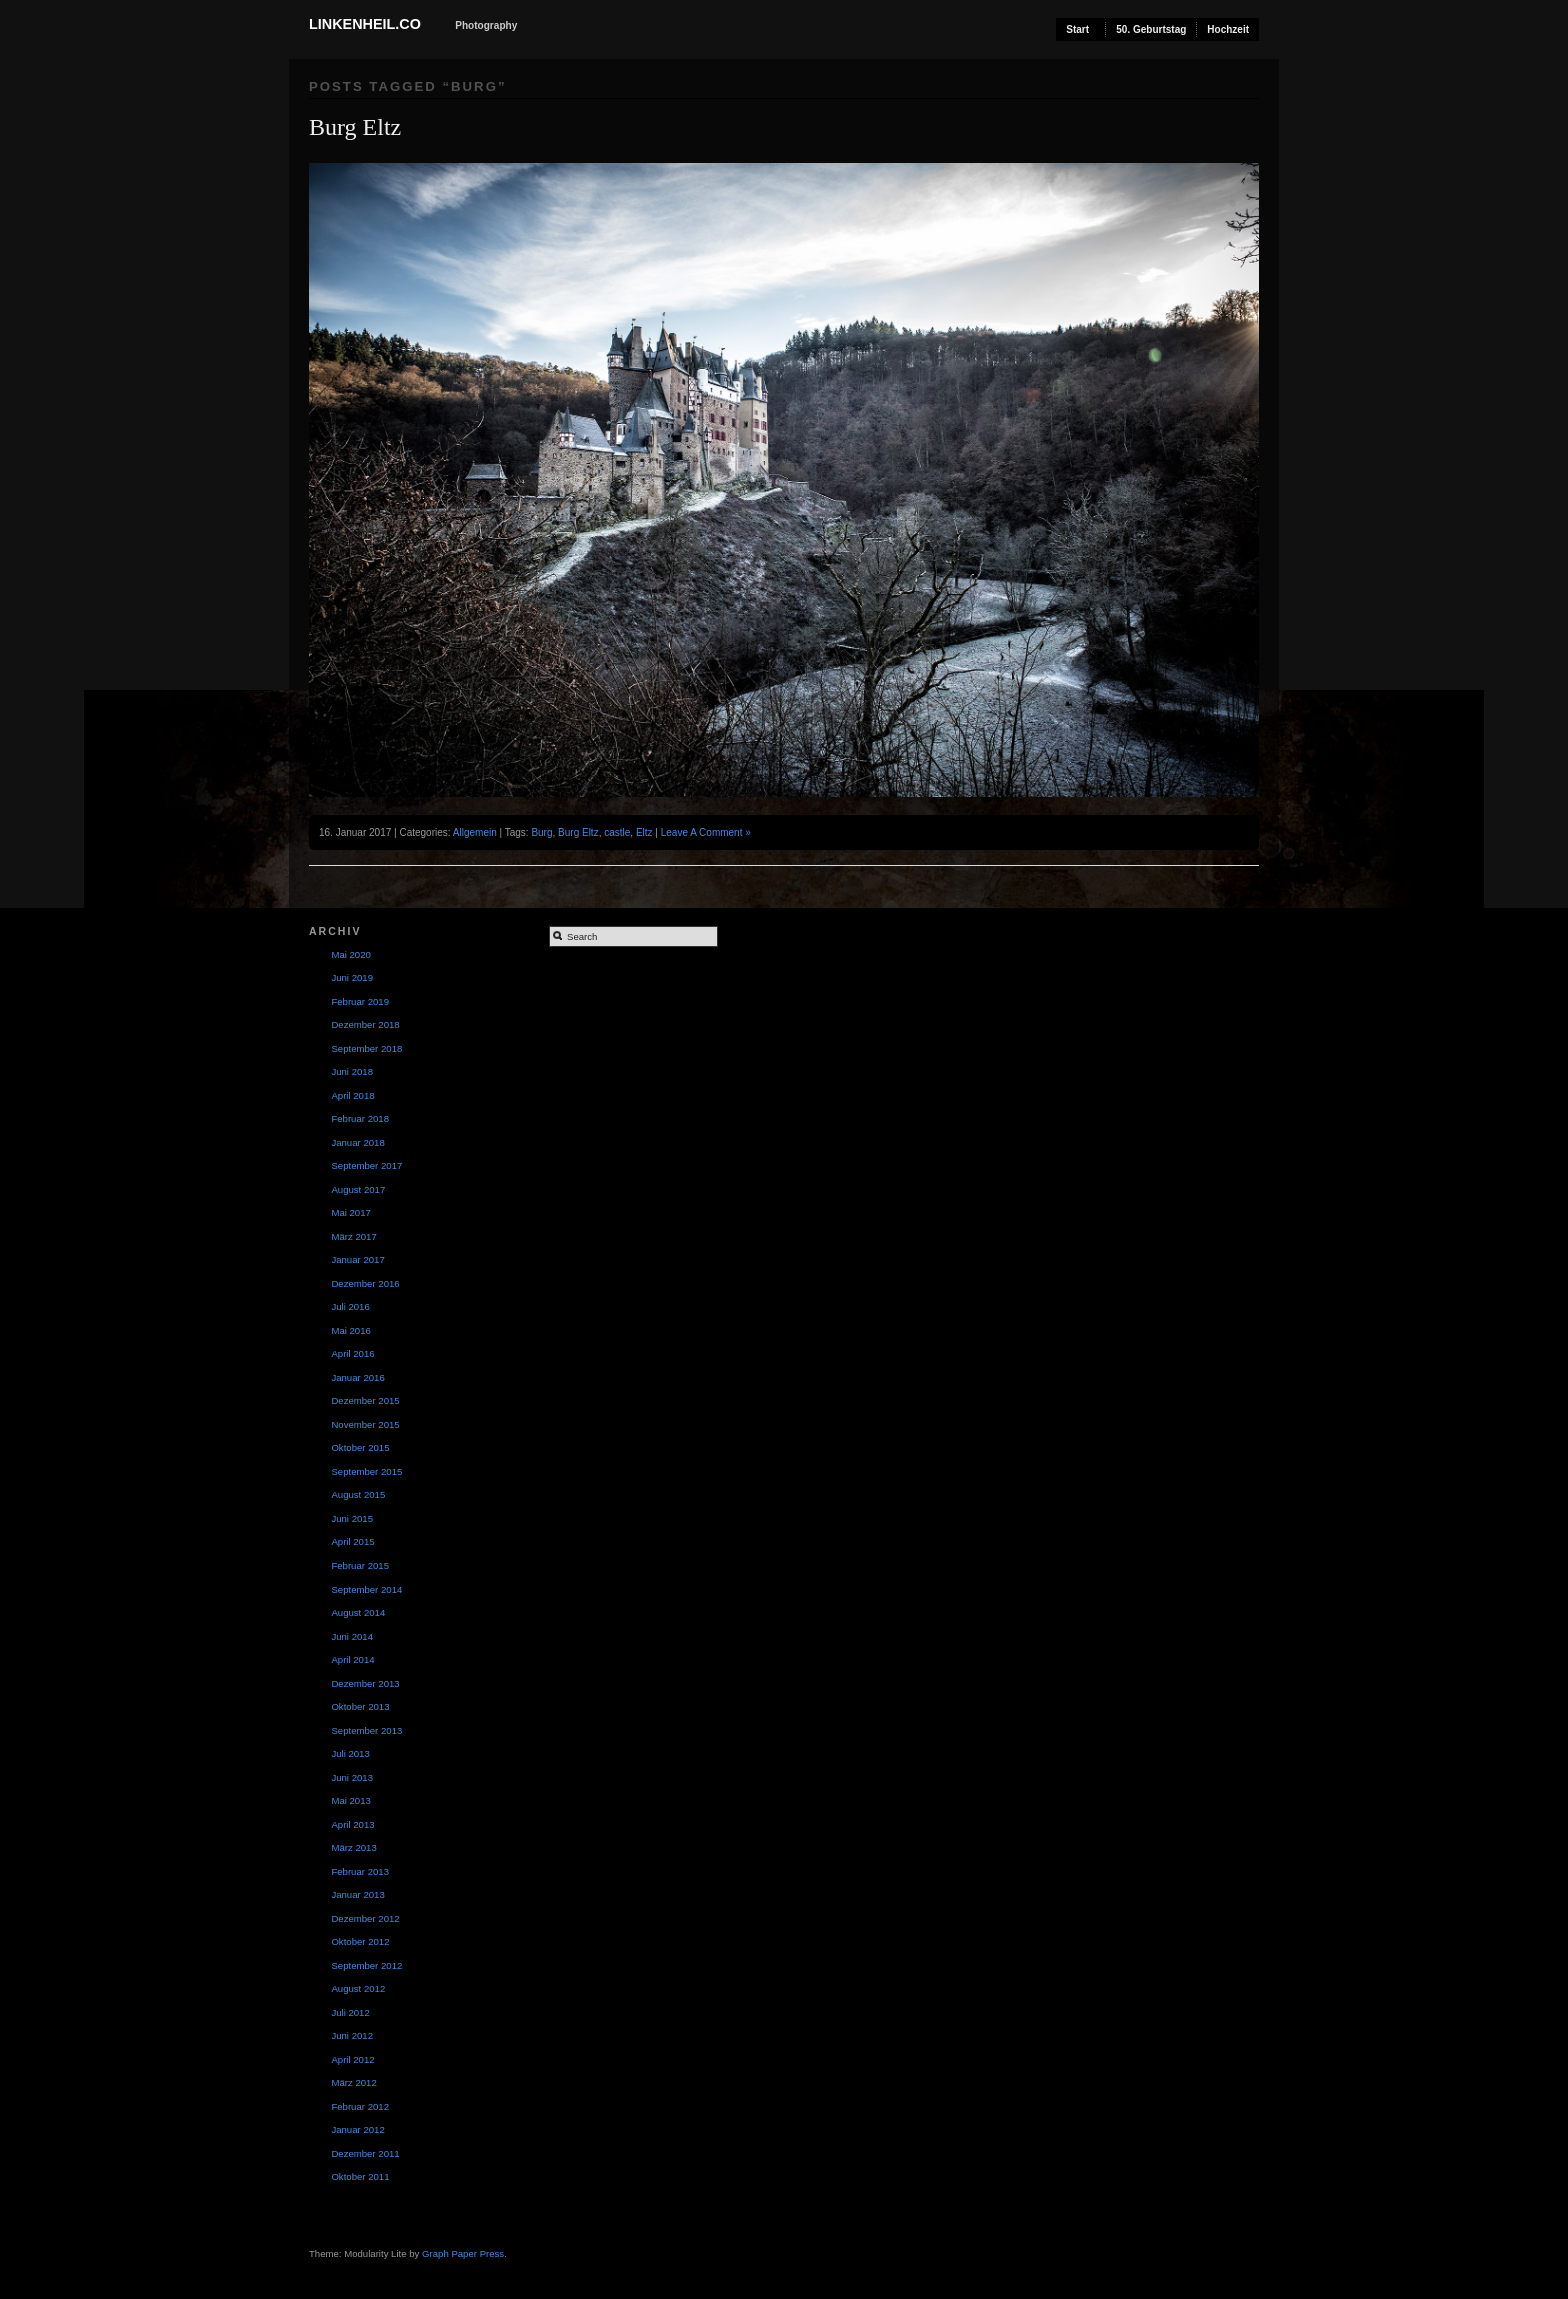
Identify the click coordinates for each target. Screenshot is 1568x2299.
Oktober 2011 (360, 2176)
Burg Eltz (355, 127)
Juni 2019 (352, 977)
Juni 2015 (352, 1518)
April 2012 (352, 2059)
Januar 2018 (357, 1142)
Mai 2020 (350, 954)
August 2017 (358, 1189)
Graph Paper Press (463, 2253)
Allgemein (475, 832)
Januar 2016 (357, 1377)
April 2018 (352, 1095)
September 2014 (366, 1589)
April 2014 (352, 1659)
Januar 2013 (357, 1894)
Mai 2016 (350, 1330)
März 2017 (353, 1236)
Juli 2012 (350, 2012)
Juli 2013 (350, 1753)
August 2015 (358, 1494)
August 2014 (358, 1612)
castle (617, 832)
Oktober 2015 (360, 1447)
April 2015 (352, 1541)
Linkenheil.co (365, 24)
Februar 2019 (360, 1001)
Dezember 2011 (365, 2153)
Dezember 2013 (365, 1683)
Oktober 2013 (360, 1706)
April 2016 (352, 1353)
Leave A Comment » (706, 832)
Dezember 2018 (365, 1024)
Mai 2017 (350, 1212)
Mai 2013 (350, 1800)
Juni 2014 (352, 1636)
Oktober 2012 (360, 1941)
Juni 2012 (352, 2035)
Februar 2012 (360, 2106)
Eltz (644, 832)
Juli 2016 (350, 1306)
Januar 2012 (357, 2129)
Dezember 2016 (365, 1283)
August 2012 (358, 1988)
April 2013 (352, 1824)
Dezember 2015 (365, 1400)
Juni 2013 (352, 1777)
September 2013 (366, 1730)
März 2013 (353, 1847)
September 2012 (366, 1965)
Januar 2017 (357, 1259)
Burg (541, 832)
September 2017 (366, 1165)
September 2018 (366, 1048)
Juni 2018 (352, 1071)
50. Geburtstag (1151, 29)
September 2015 (366, 1471)
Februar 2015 (360, 1565)
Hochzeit (1228, 29)
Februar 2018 (360, 1118)
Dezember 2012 (365, 1918)
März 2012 (353, 2082)
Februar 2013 (360, 1871)
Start (1077, 29)
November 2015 (365, 1424)
